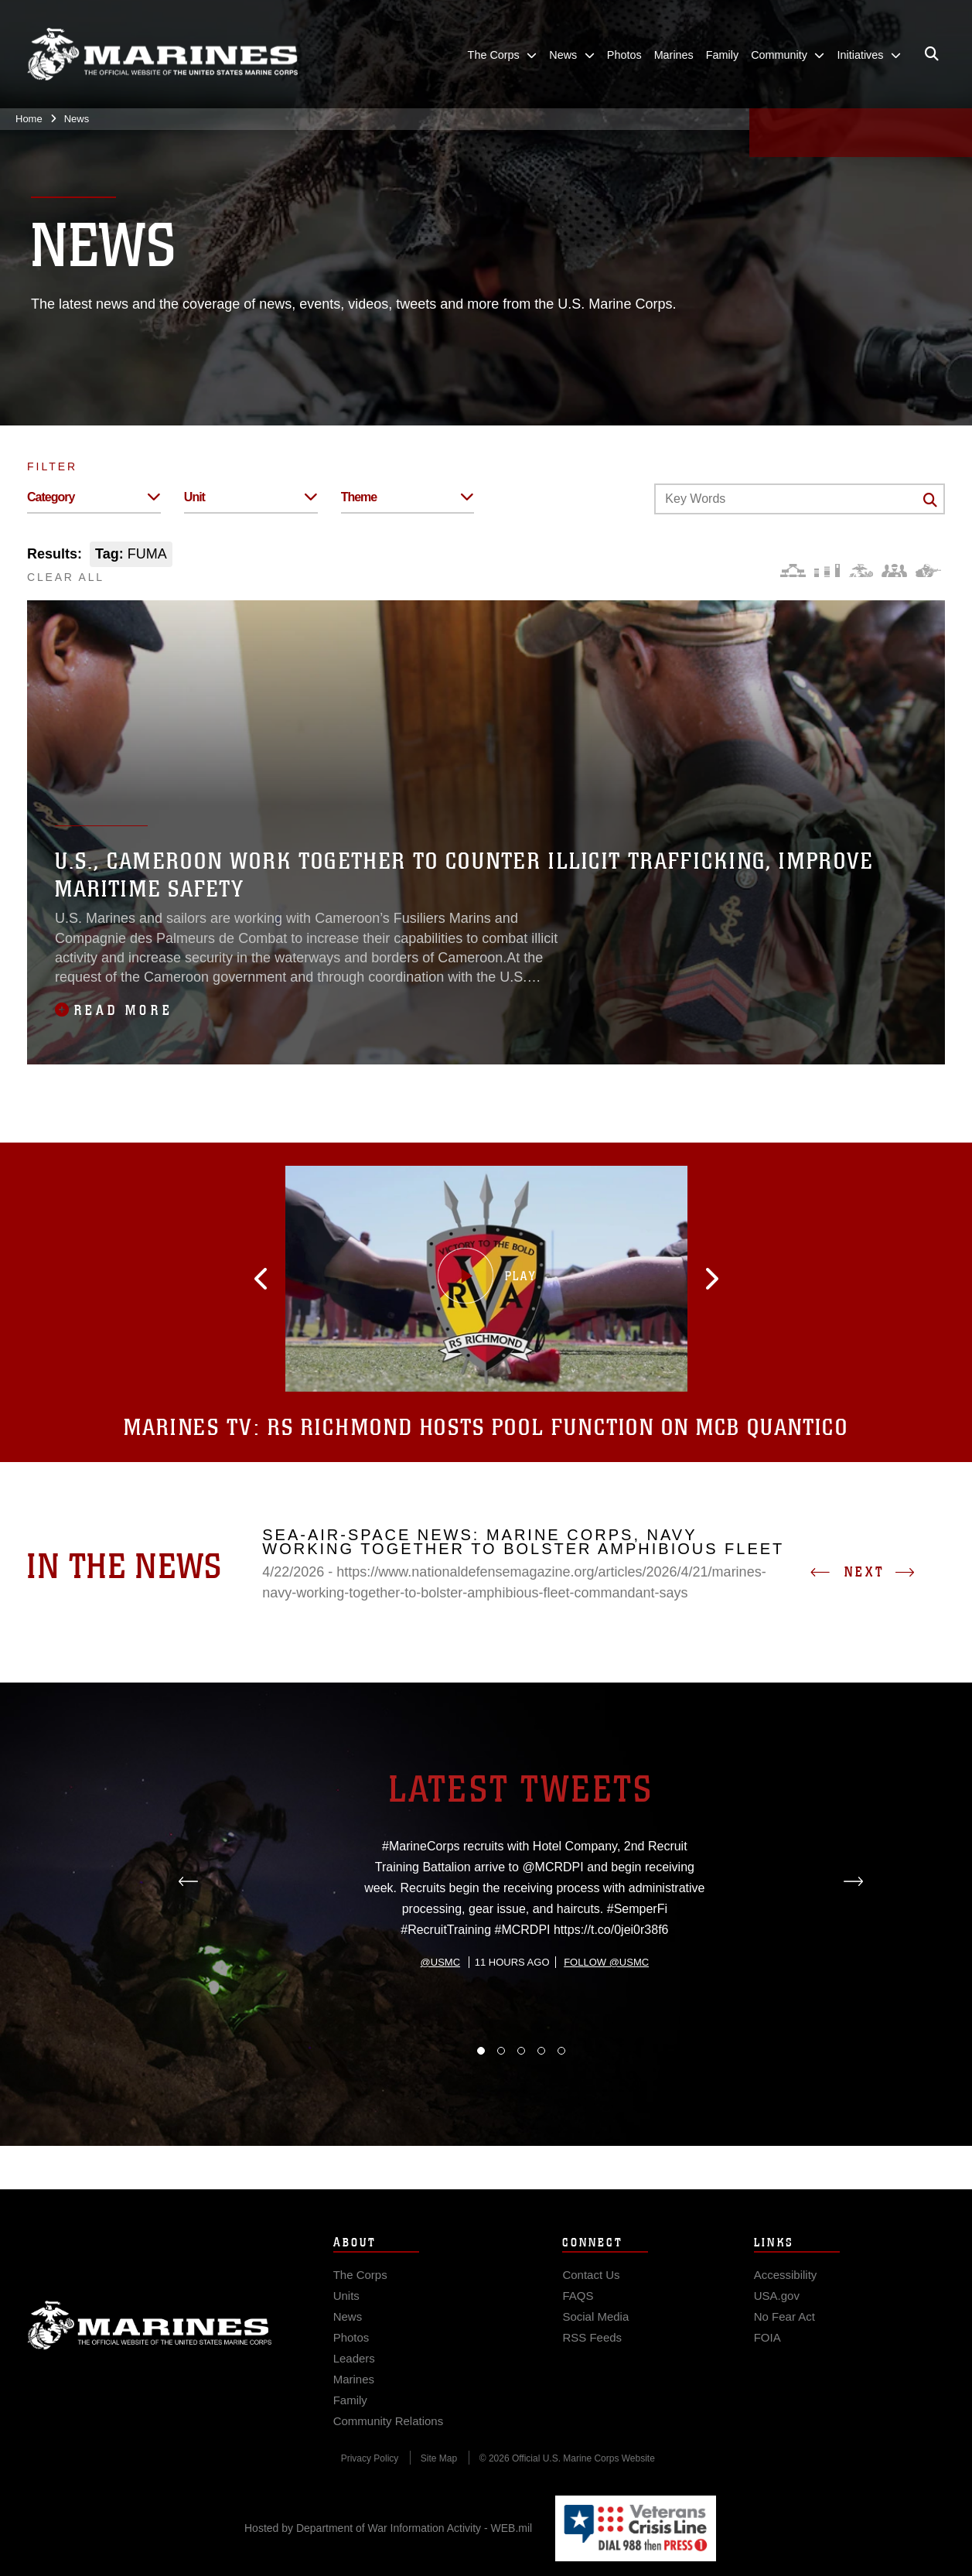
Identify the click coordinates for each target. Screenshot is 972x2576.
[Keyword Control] (799, 498)
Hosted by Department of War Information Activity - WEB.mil (388, 2528)
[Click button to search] (930, 500)
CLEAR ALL (65, 577)
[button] (337, 1278)
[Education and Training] (827, 570)
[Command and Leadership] (894, 570)
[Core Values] (860, 570)
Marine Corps (149, 2356)
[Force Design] (793, 570)
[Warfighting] (928, 570)
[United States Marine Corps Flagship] (162, 54)
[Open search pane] (932, 54)
